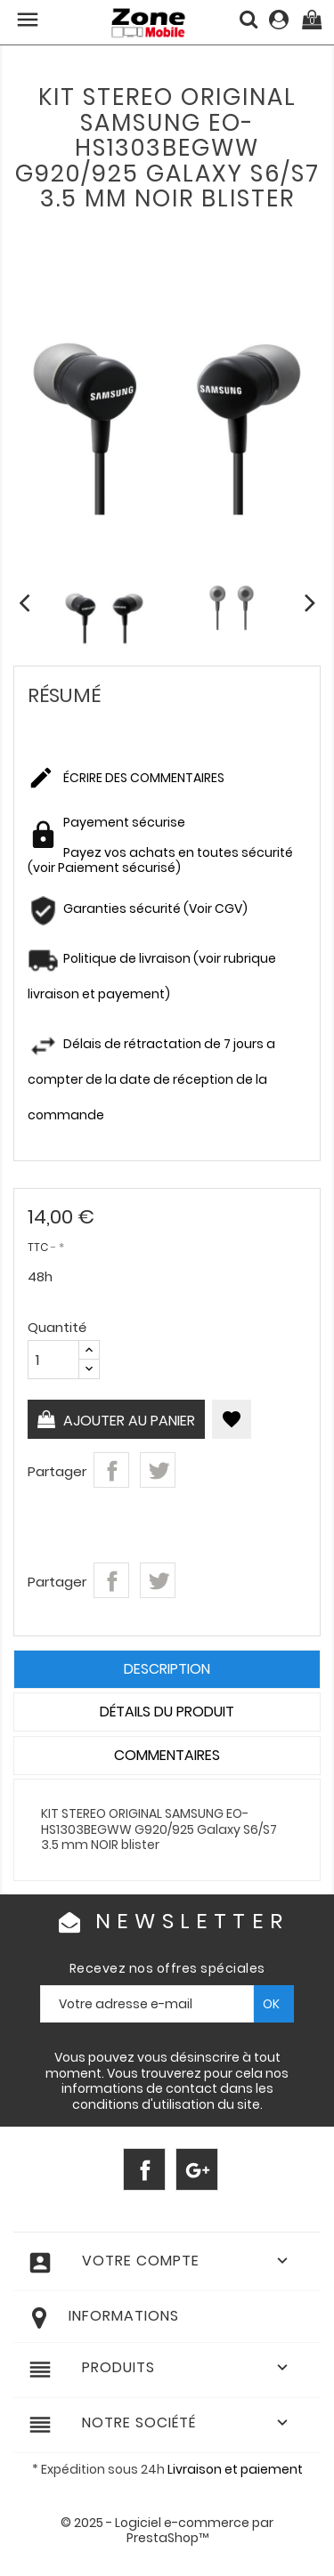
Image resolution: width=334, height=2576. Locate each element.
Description (167, 1669)
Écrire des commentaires (126, 778)
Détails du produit (167, 1711)
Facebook (144, 2169)
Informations (124, 2315)
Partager (111, 1470)
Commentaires (167, 1755)
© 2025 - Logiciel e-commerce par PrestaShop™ (167, 2531)
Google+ (196, 2169)
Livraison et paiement (235, 2469)
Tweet (158, 1470)
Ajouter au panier (127, 1420)
